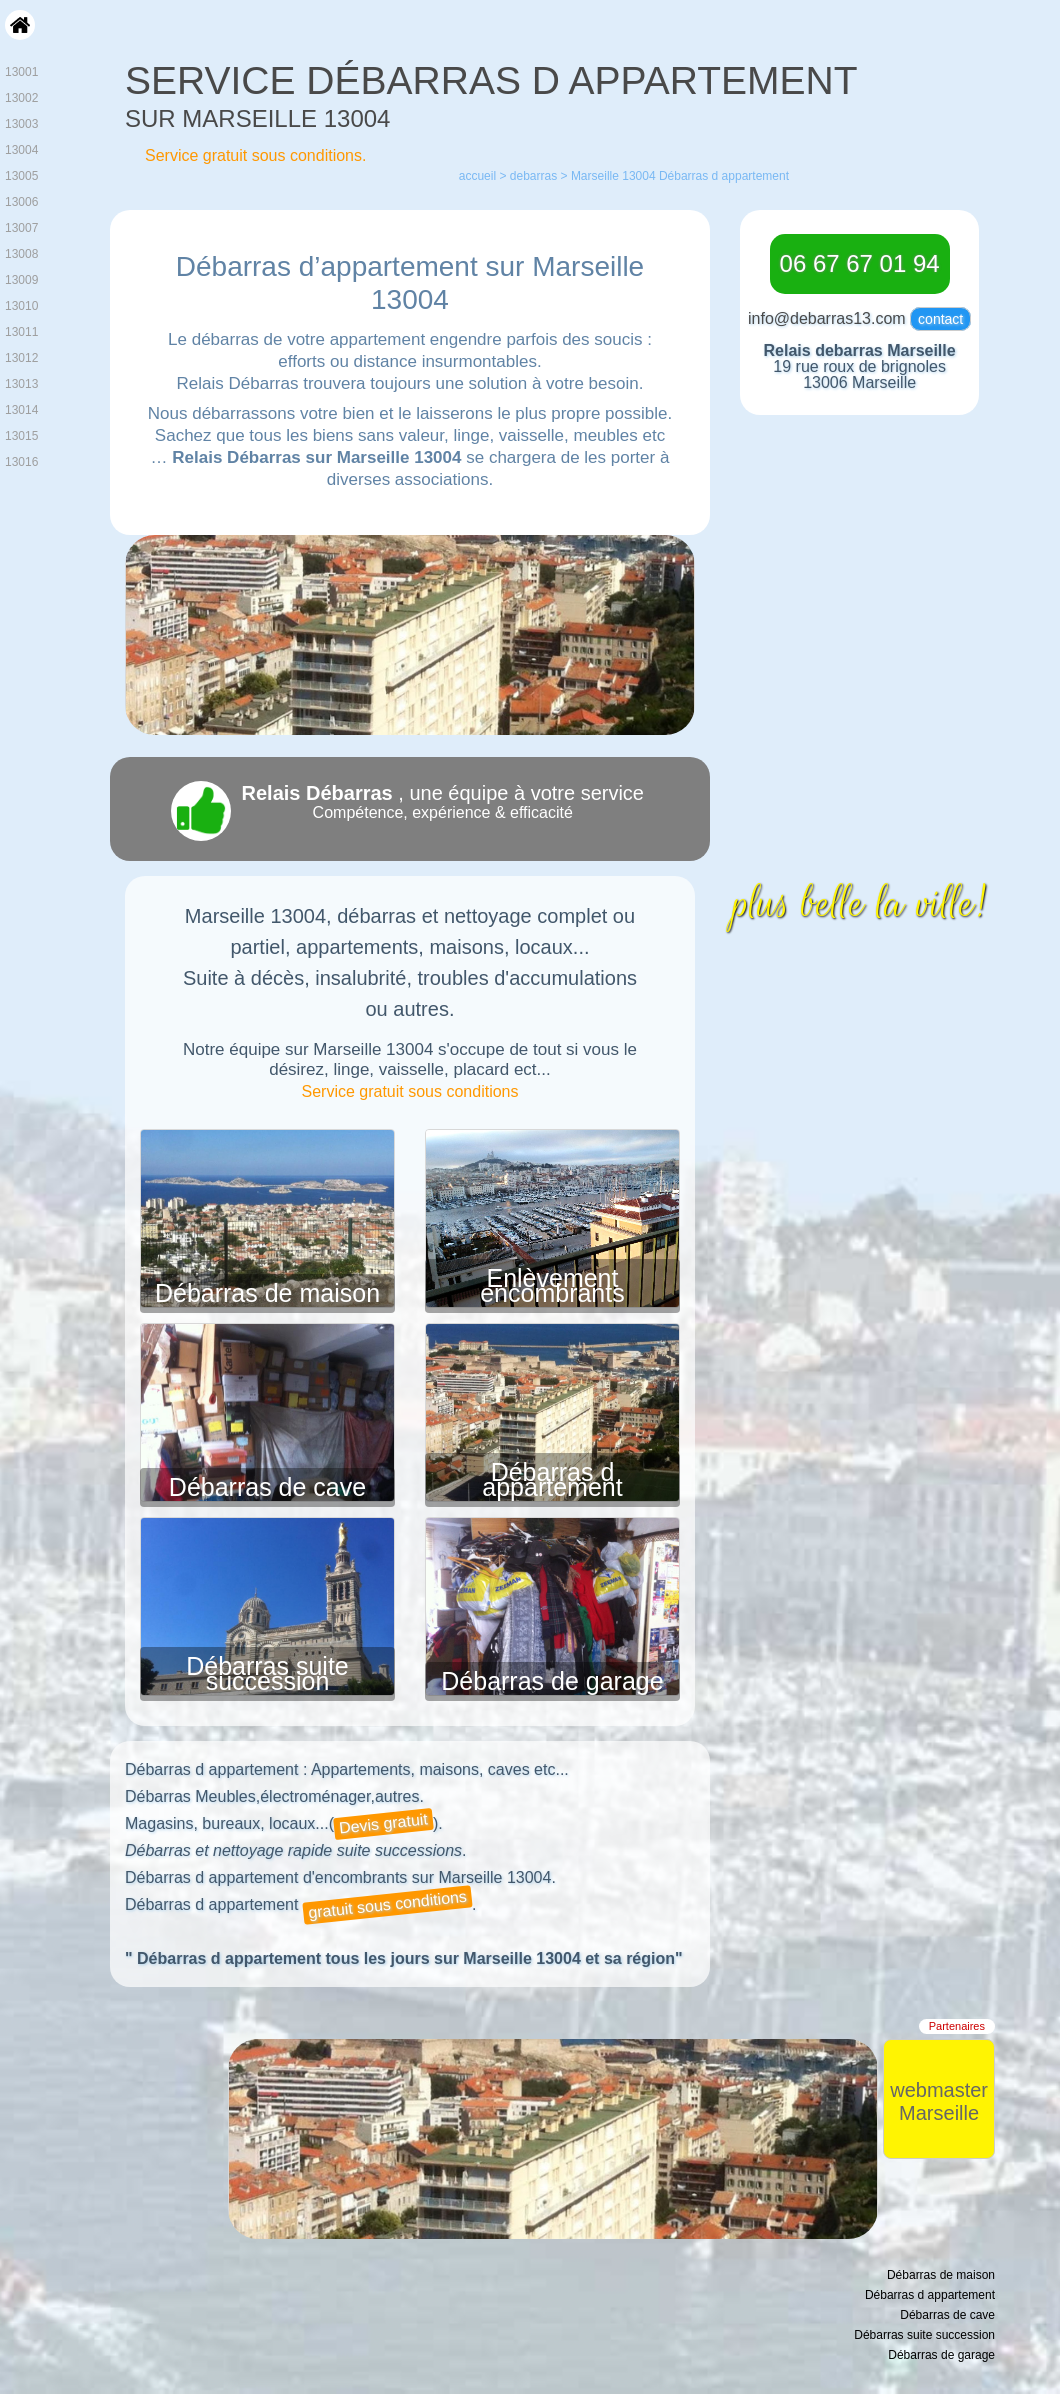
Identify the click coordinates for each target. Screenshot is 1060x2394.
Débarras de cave (267, 1487)
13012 (21, 358)
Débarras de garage (552, 1681)
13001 (21, 72)
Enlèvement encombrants (552, 1285)
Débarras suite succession (267, 1673)
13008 (21, 254)
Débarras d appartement (552, 1479)
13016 (21, 462)
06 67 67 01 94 (860, 263)
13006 (21, 202)
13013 (21, 384)
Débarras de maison (267, 1293)
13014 (21, 410)
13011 (21, 332)
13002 (21, 98)
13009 (21, 280)
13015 (21, 436)
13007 (21, 228)
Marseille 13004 (613, 176)
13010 (21, 306)
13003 (21, 124)
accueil (477, 176)
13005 (21, 176)
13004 (21, 150)
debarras (533, 176)
